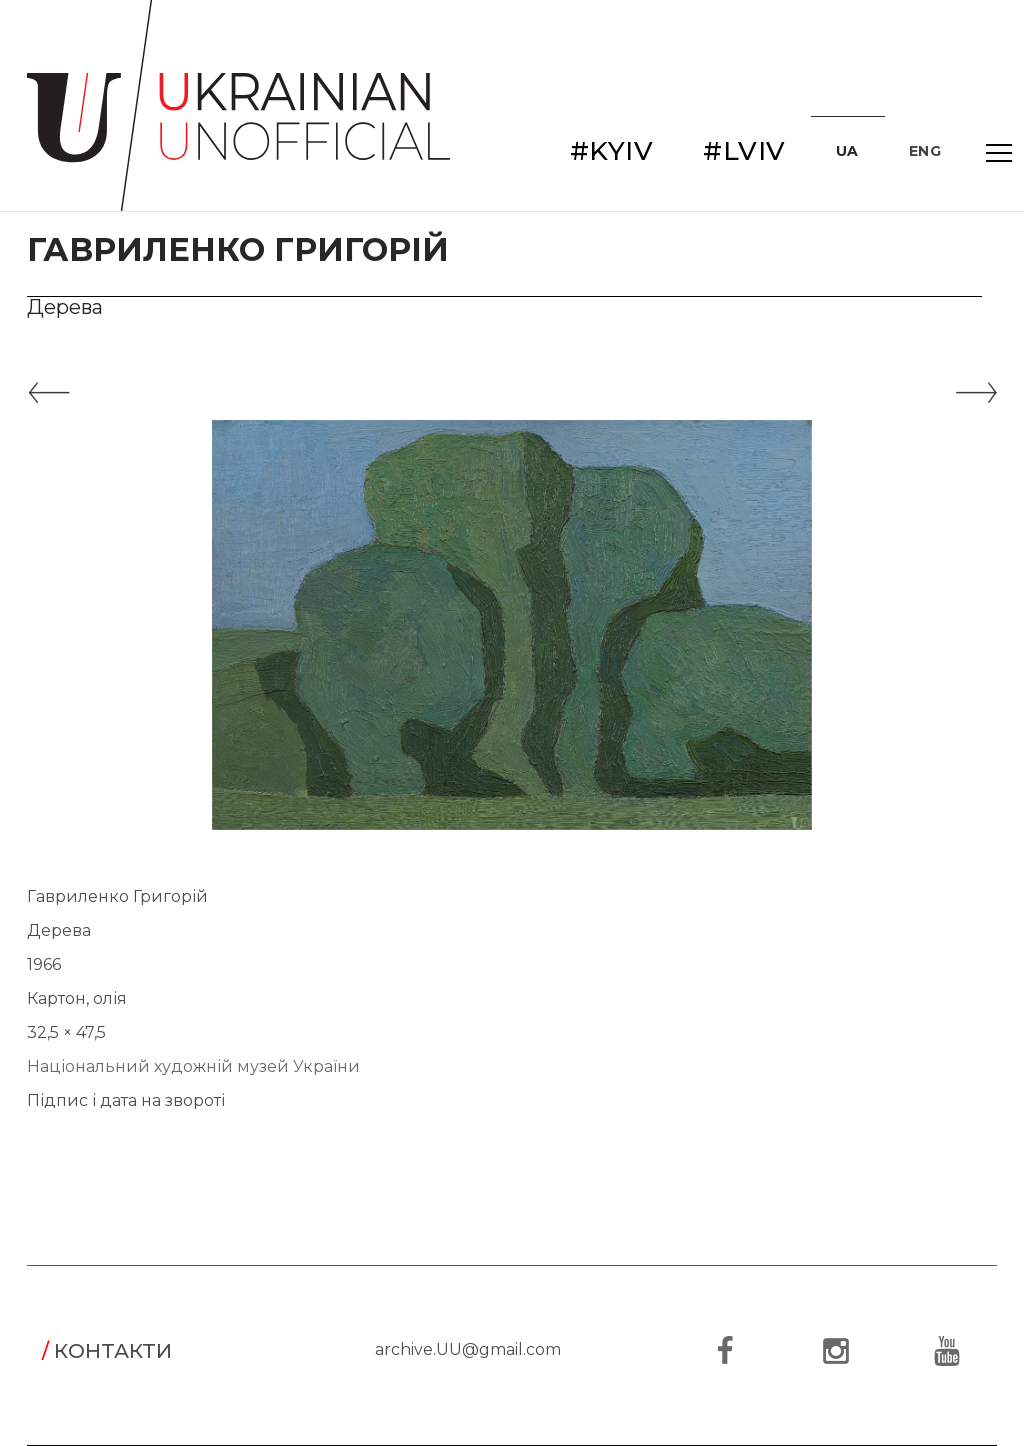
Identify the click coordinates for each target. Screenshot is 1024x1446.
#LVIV (744, 151)
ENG (925, 151)
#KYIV (612, 151)
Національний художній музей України (193, 1066)
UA (847, 151)
